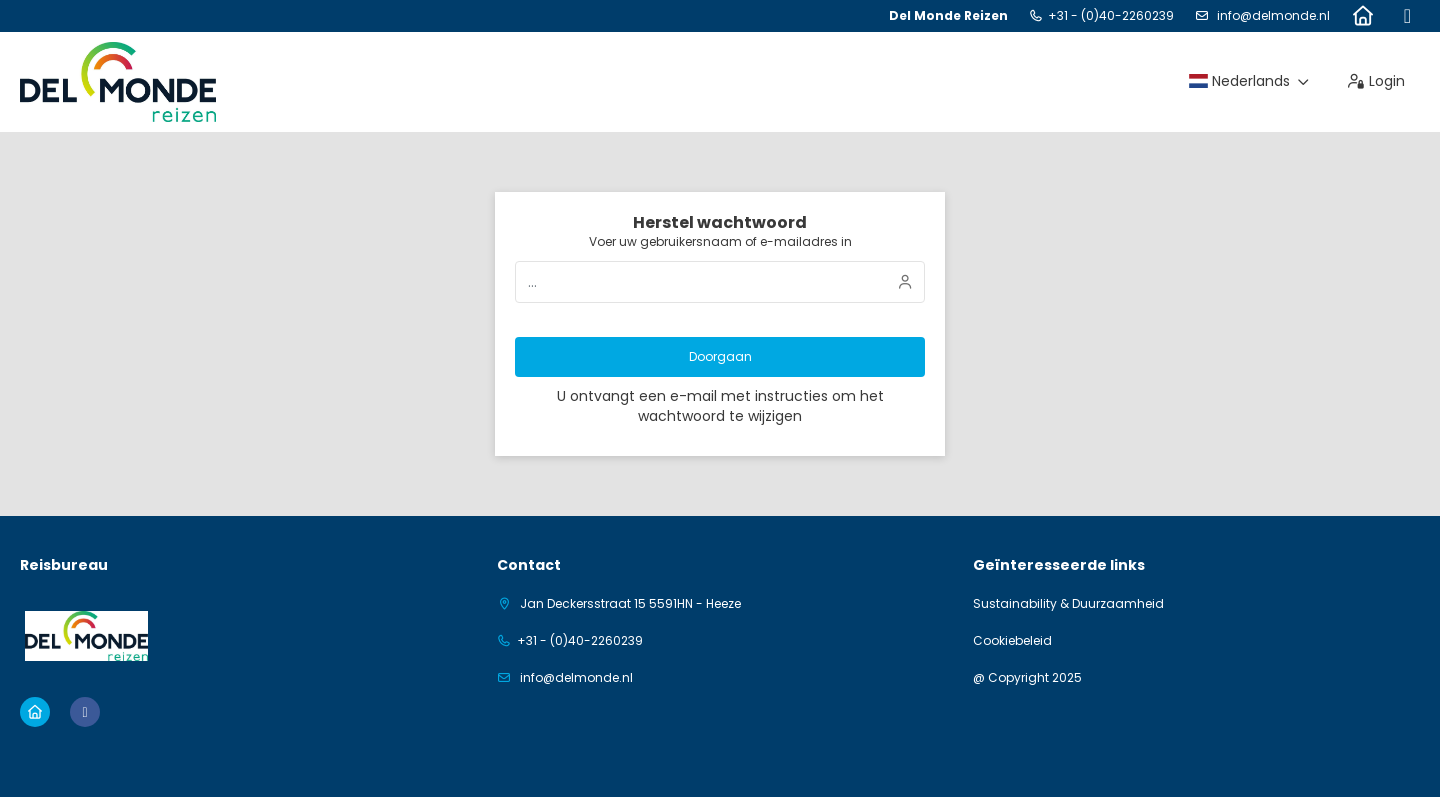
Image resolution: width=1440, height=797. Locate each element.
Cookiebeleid (1012, 641)
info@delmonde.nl (1272, 15)
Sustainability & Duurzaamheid (1068, 604)
